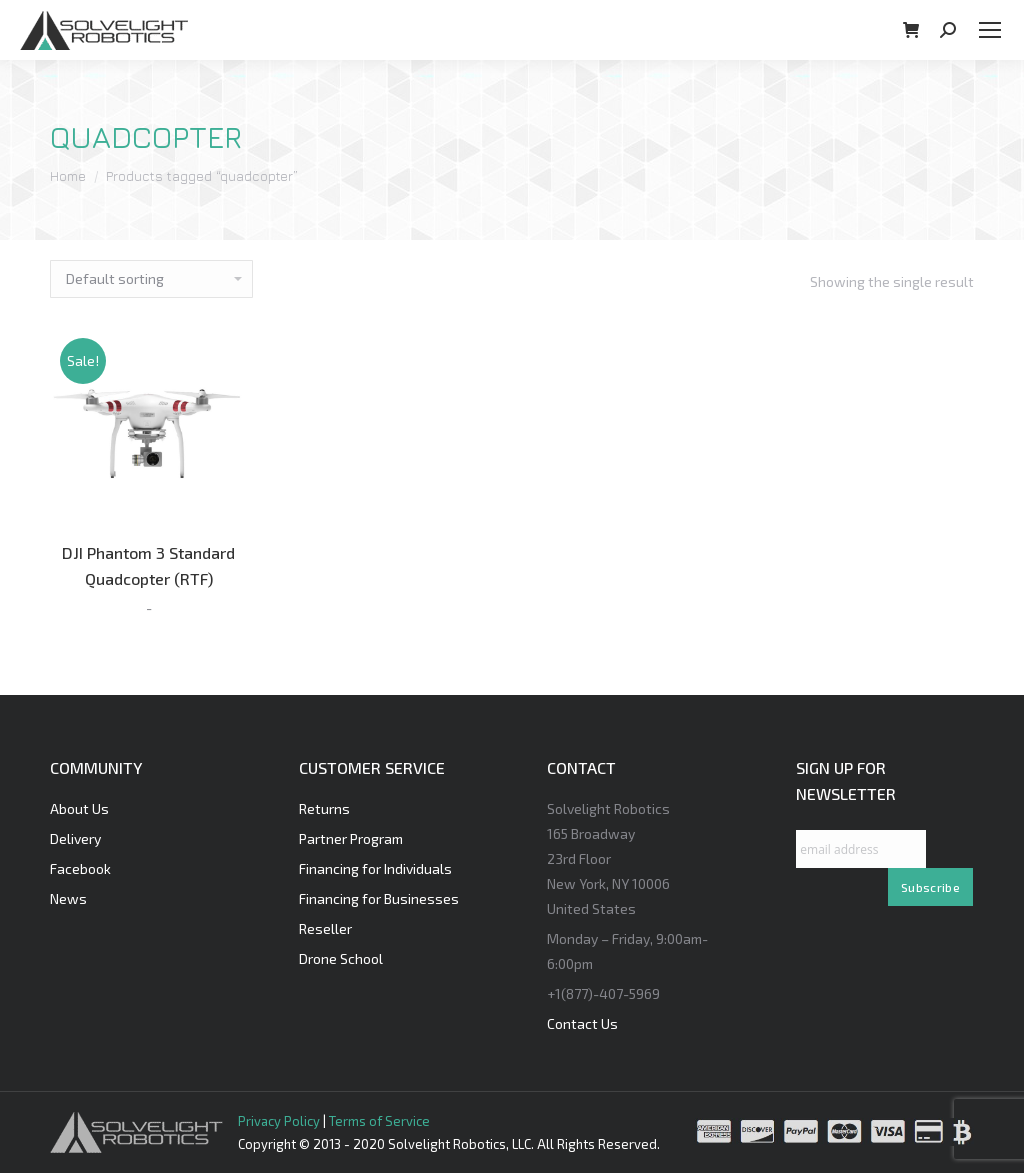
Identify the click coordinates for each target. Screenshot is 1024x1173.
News (68, 898)
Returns (324, 808)
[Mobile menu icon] (990, 30)
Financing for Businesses (379, 898)
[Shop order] (151, 279)
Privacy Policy (279, 1121)
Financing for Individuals (375, 868)
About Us (79, 808)
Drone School (341, 958)
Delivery (75, 838)
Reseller (325, 928)
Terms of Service (379, 1121)
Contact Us (582, 1023)
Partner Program (351, 838)
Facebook (80, 868)
